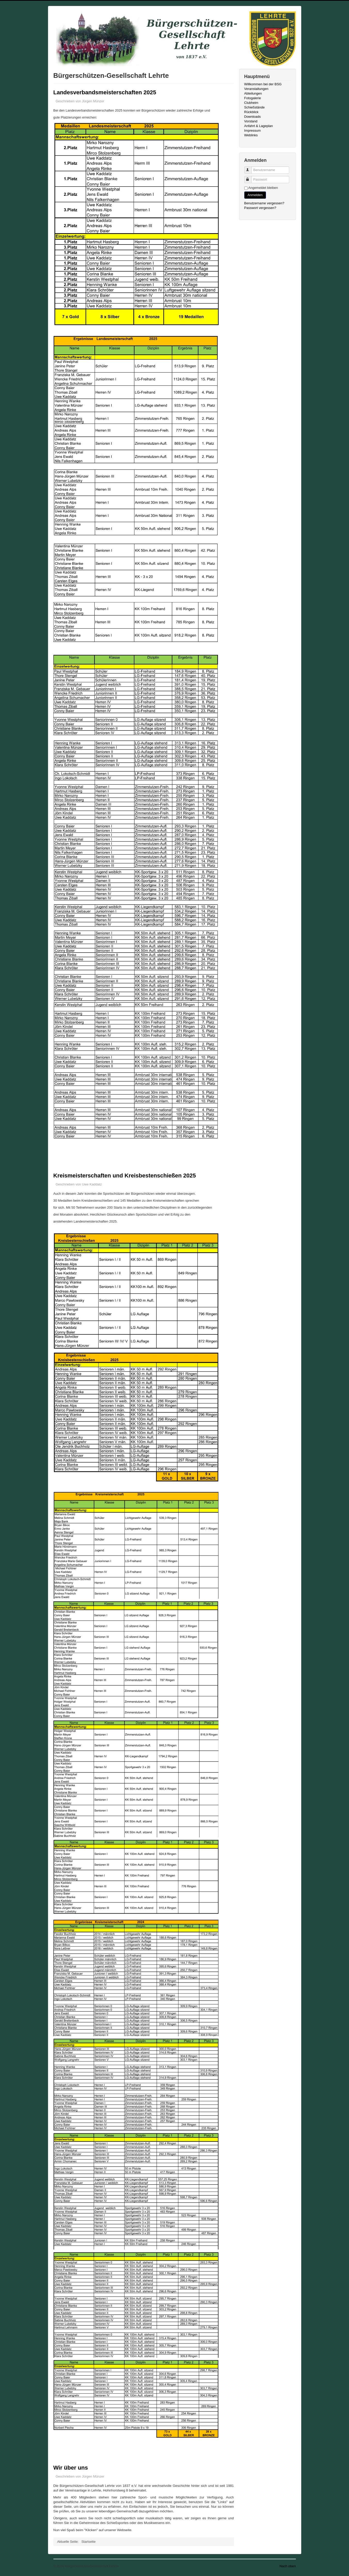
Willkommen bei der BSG (263, 84)
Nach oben (288, 2566)
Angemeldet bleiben (263, 188)
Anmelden (255, 195)
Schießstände (254, 107)
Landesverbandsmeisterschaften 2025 (104, 92)
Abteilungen (253, 93)
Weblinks (251, 135)
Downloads (252, 117)
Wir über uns (70, 2467)
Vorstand (250, 121)
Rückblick (251, 112)
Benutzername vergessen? (264, 203)
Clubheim (251, 103)
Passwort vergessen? (260, 208)
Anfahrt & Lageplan (258, 126)
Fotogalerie (252, 98)
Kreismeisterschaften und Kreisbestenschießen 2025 (124, 1175)
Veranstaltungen (256, 89)
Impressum (252, 130)
